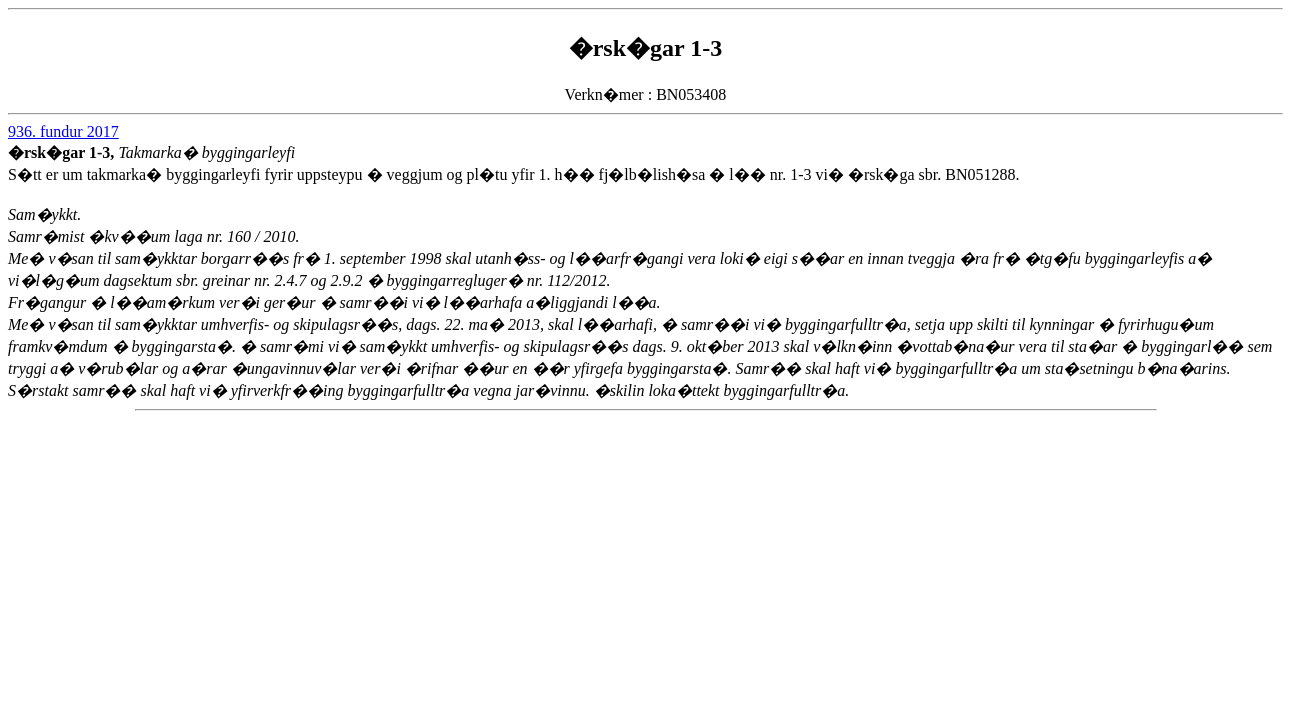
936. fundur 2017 (63, 131)
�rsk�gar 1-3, (63, 152)
